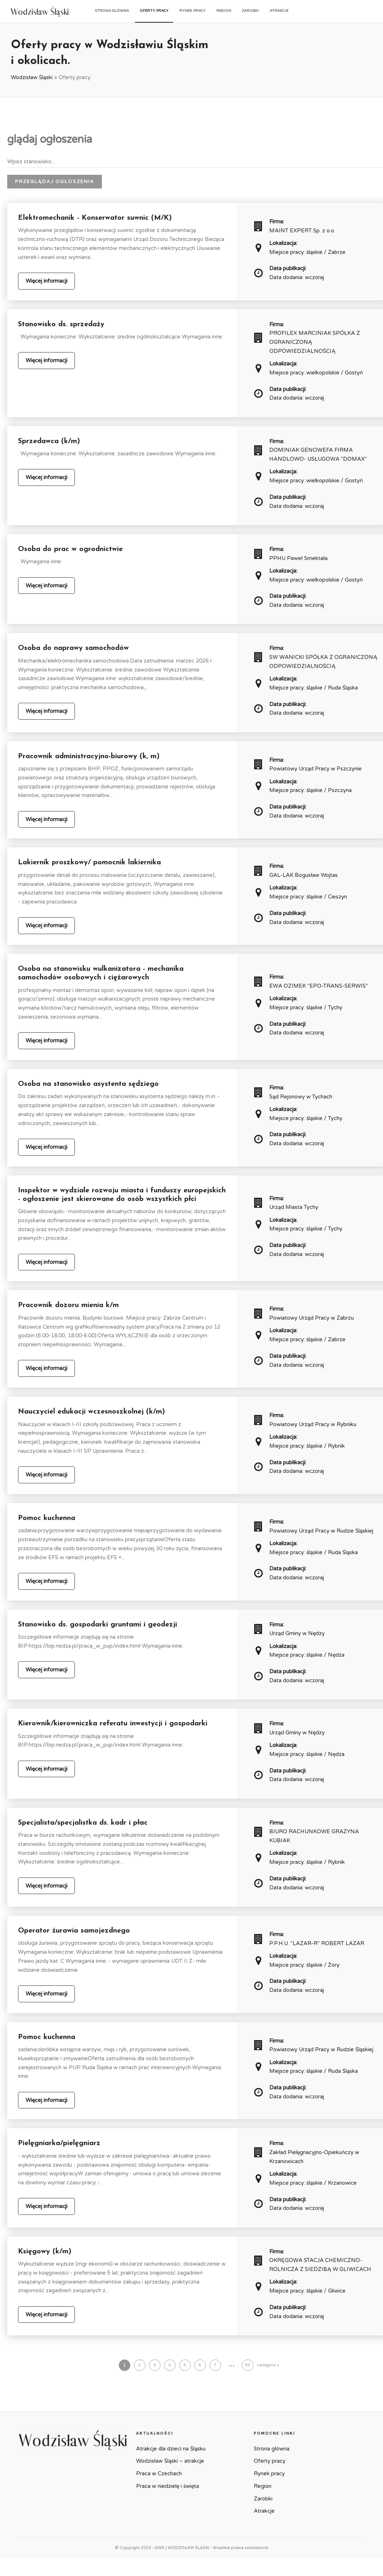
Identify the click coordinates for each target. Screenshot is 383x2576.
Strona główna (112, 11)
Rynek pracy (192, 11)
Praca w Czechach (159, 2473)
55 (247, 2365)
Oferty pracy (154, 11)
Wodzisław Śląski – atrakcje (170, 2461)
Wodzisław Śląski (32, 77)
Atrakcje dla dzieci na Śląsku (171, 2448)
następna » (268, 2365)
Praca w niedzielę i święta (167, 2486)
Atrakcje (279, 11)
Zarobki (250, 11)
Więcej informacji (46, 281)
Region (223, 11)
